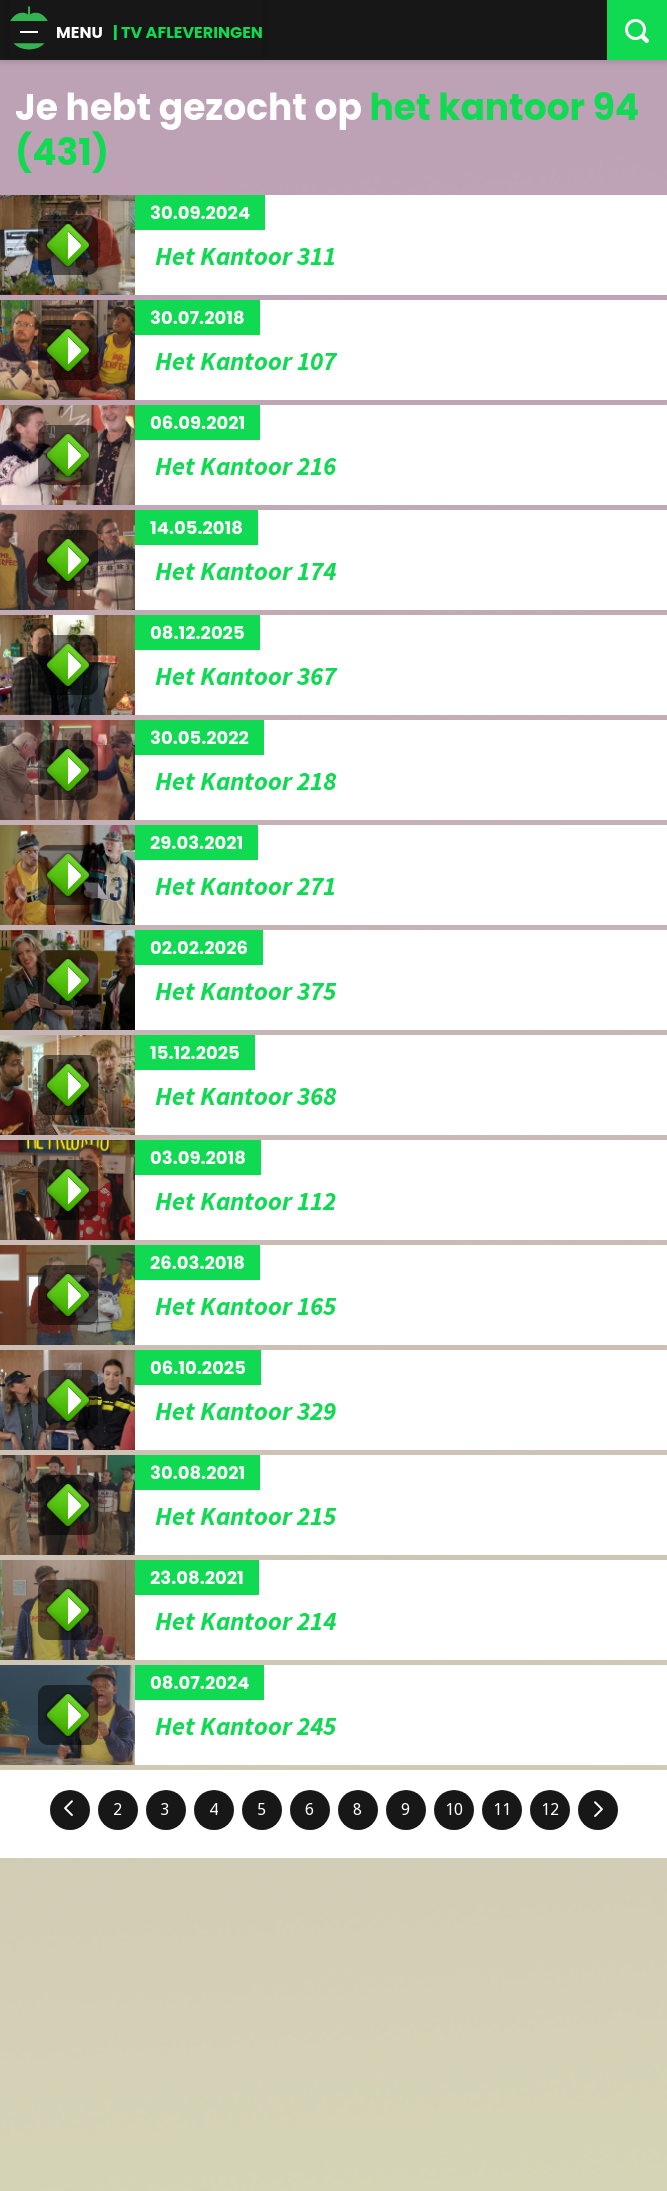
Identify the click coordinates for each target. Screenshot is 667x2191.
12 (550, 1809)
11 (502, 1809)
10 (454, 1809)
